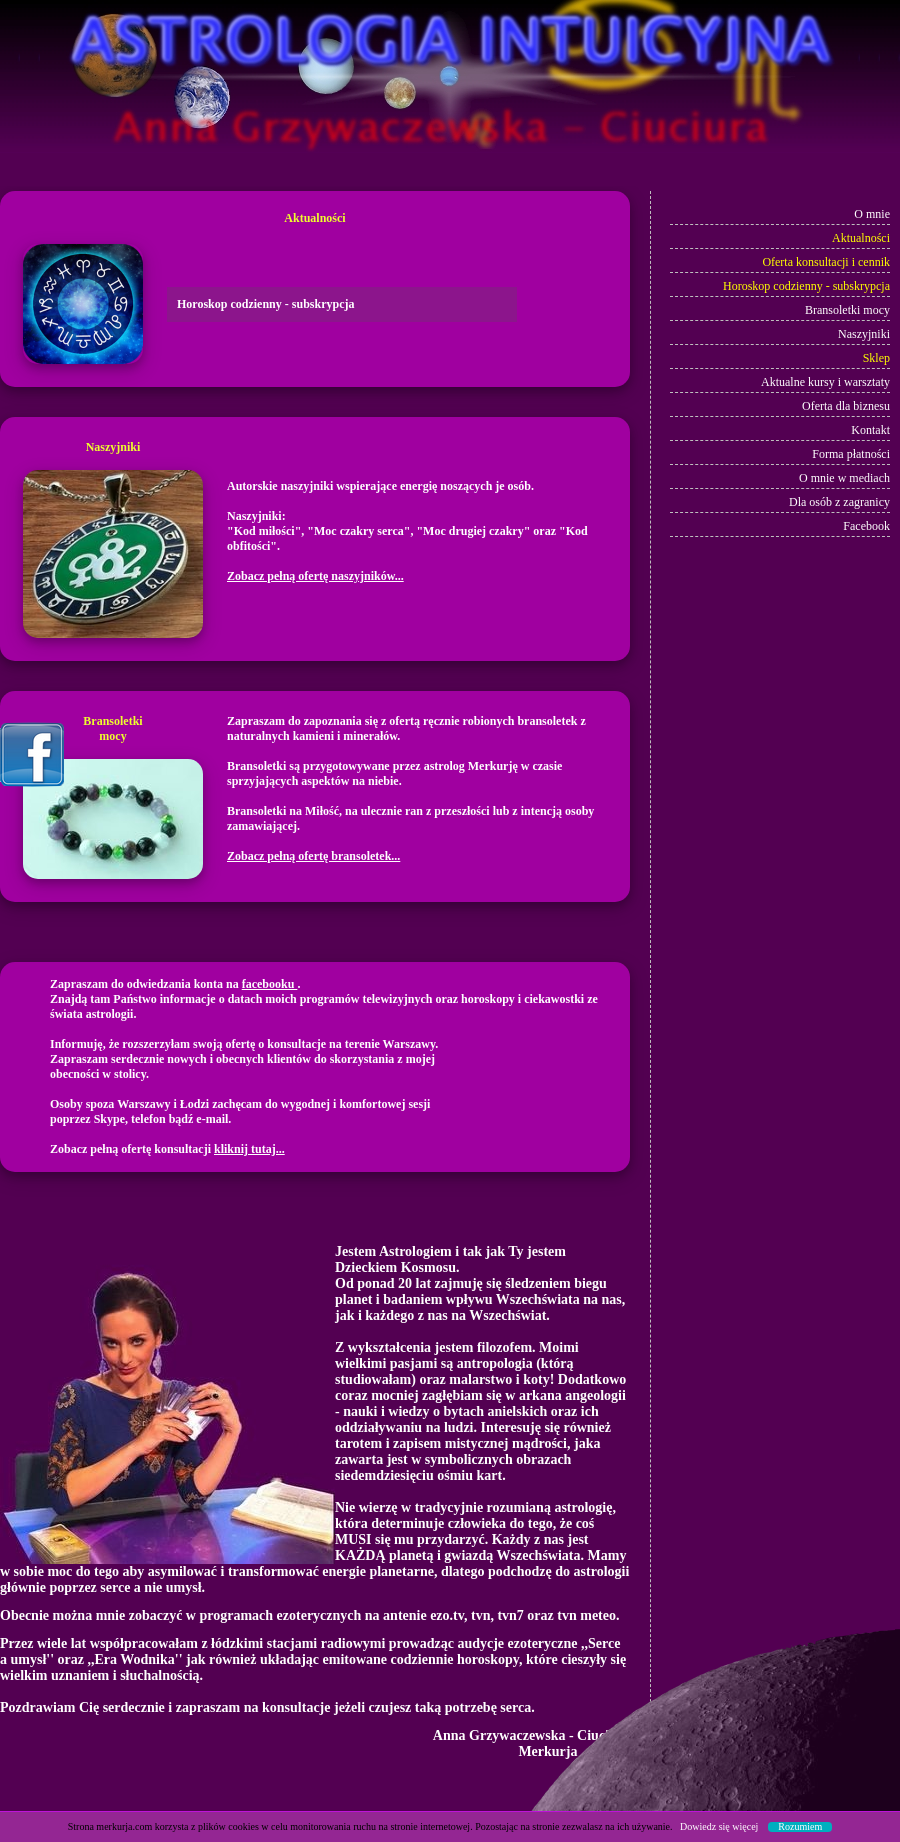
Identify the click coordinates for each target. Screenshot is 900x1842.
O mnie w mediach (844, 478)
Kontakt (870, 430)
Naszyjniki (864, 334)
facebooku (270, 984)
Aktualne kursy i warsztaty (824, 382)
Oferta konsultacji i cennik (826, 262)
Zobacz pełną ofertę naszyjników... (315, 576)
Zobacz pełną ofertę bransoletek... (313, 856)
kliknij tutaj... (249, 1149)
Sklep (876, 358)
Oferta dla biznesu (846, 406)
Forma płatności (851, 454)
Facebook (865, 526)
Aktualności (861, 238)
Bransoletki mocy (847, 310)
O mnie (872, 214)
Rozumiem (800, 1827)
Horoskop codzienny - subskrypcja (806, 286)
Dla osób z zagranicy (839, 502)
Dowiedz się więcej (719, 1826)
